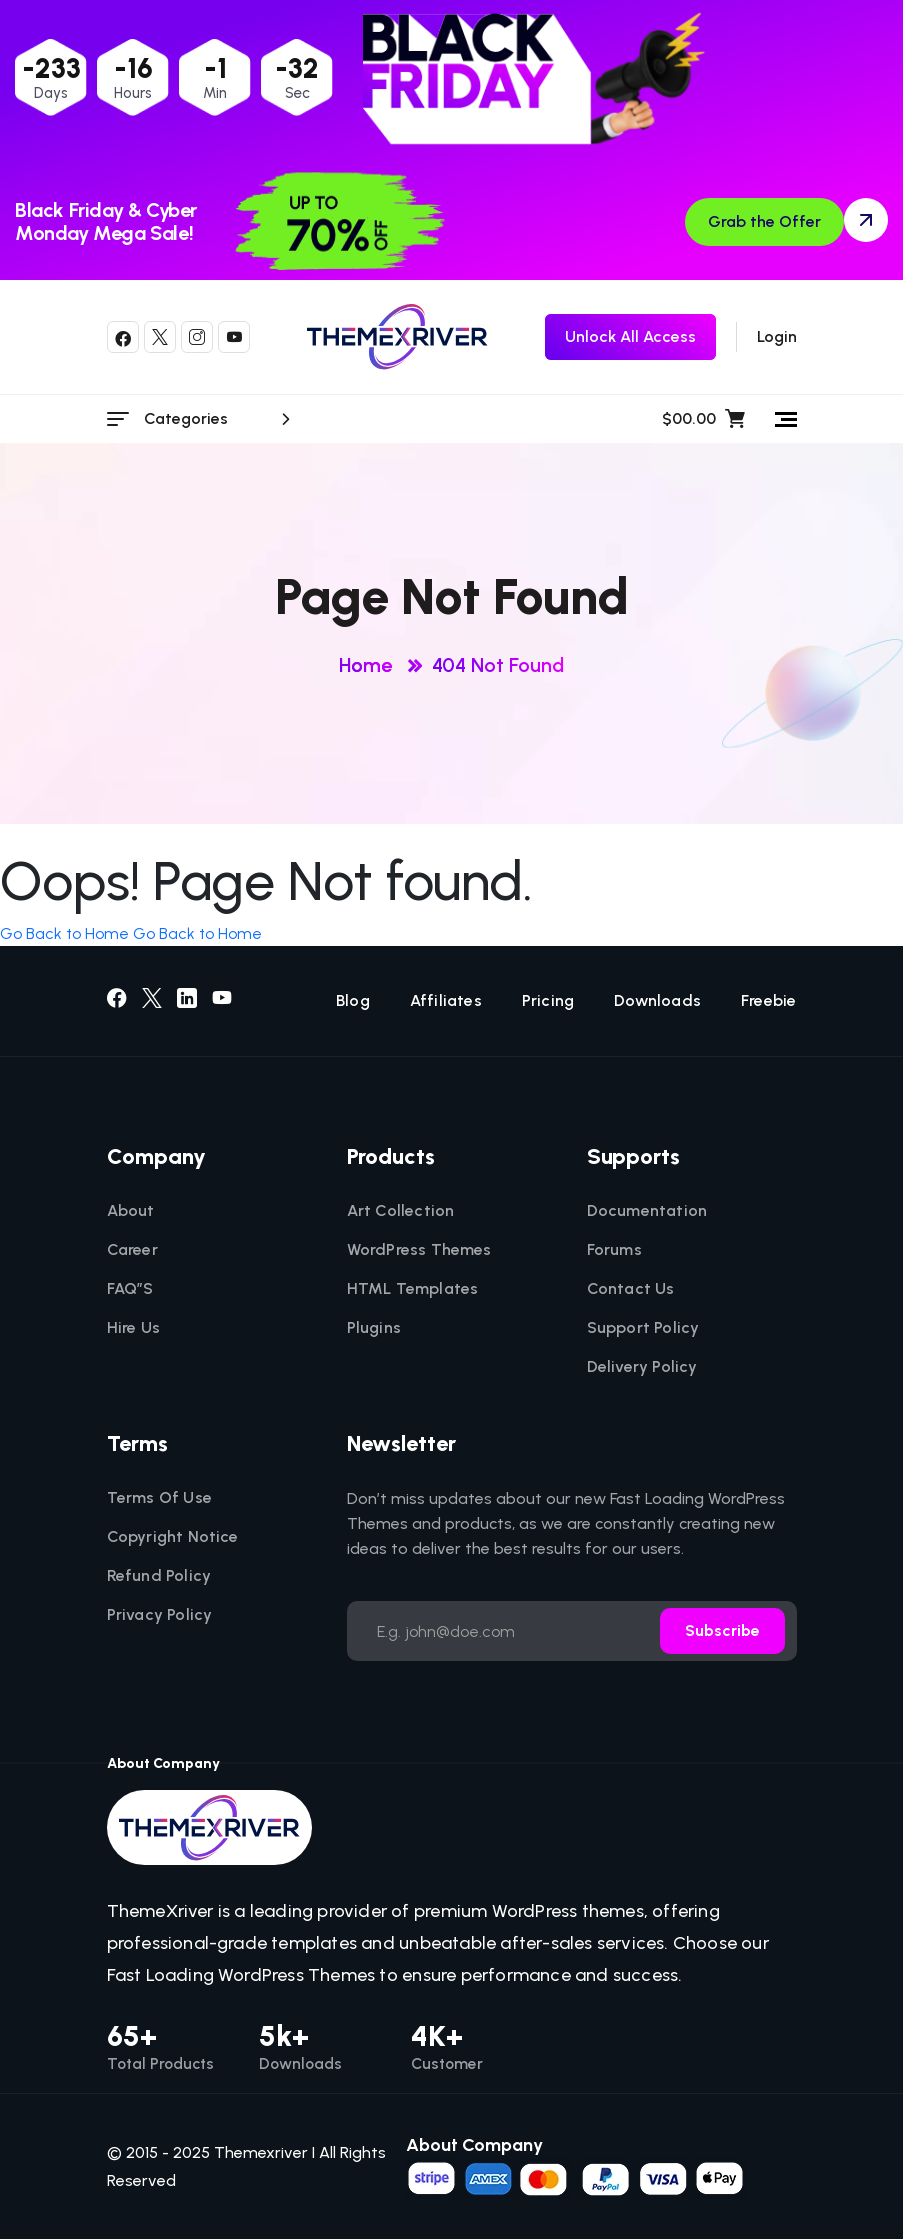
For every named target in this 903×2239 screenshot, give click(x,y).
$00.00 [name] (703, 419)
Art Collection (401, 1211)
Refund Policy (159, 1576)
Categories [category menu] (220, 419)
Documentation (647, 1211)
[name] (577, 2177)
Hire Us (133, 1328)
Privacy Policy (160, 1615)
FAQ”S (130, 1289)
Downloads (657, 1001)
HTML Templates (413, 1289)
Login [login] (777, 336)
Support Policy (643, 1328)
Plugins (374, 1328)
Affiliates (446, 1001)
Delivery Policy (642, 1367)
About (131, 1211)
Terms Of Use (159, 1498)
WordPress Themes (419, 1250)
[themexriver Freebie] (630, 337)
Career (132, 1250)
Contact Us (631, 1289)
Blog (353, 1001)
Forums (614, 1250)
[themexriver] (397, 337)
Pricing (548, 1001)
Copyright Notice (173, 1537)
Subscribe (722, 1630)
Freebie (768, 1001)
